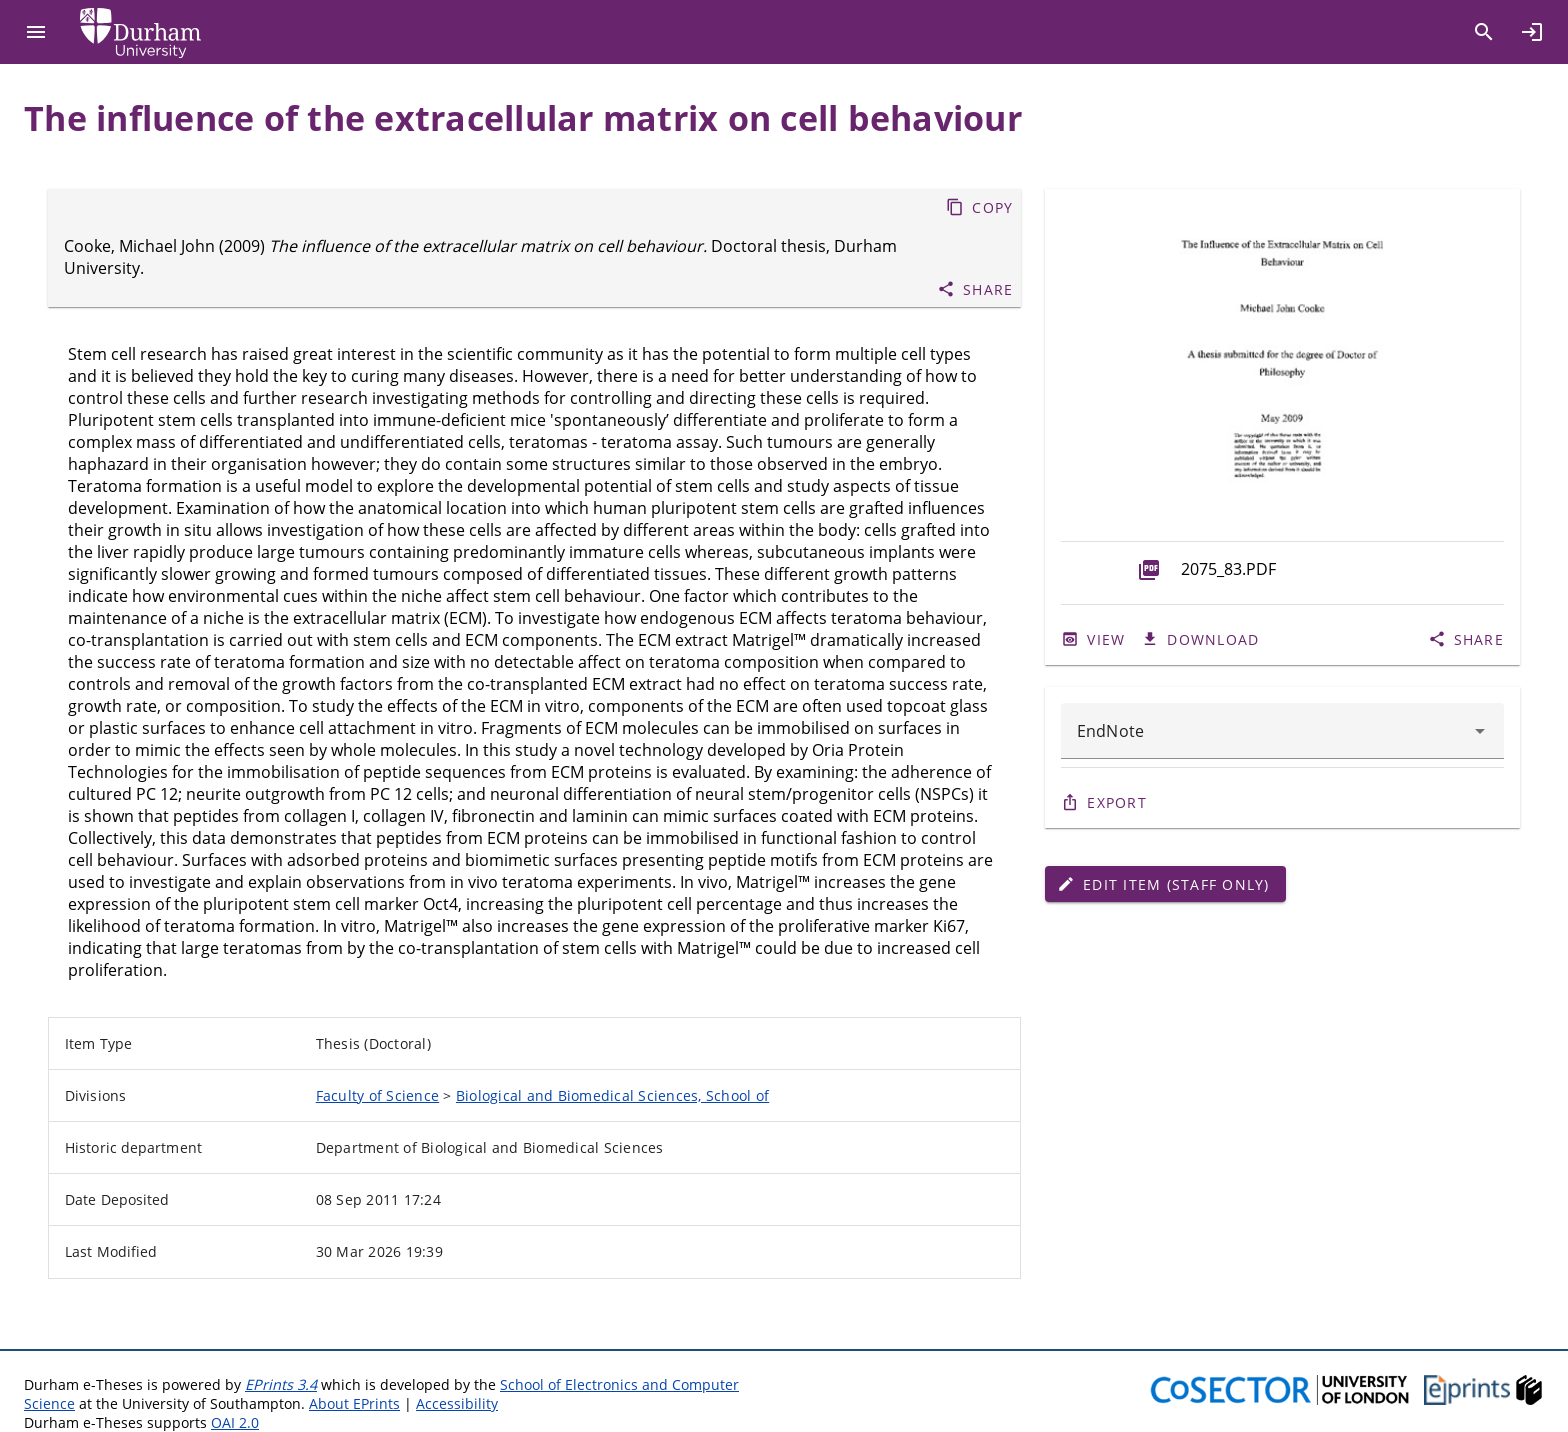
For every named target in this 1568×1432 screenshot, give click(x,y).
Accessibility (457, 1403)
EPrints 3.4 (281, 1384)
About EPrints (354, 1403)
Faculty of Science (378, 1095)
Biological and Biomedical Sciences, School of (612, 1095)
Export (1117, 802)
